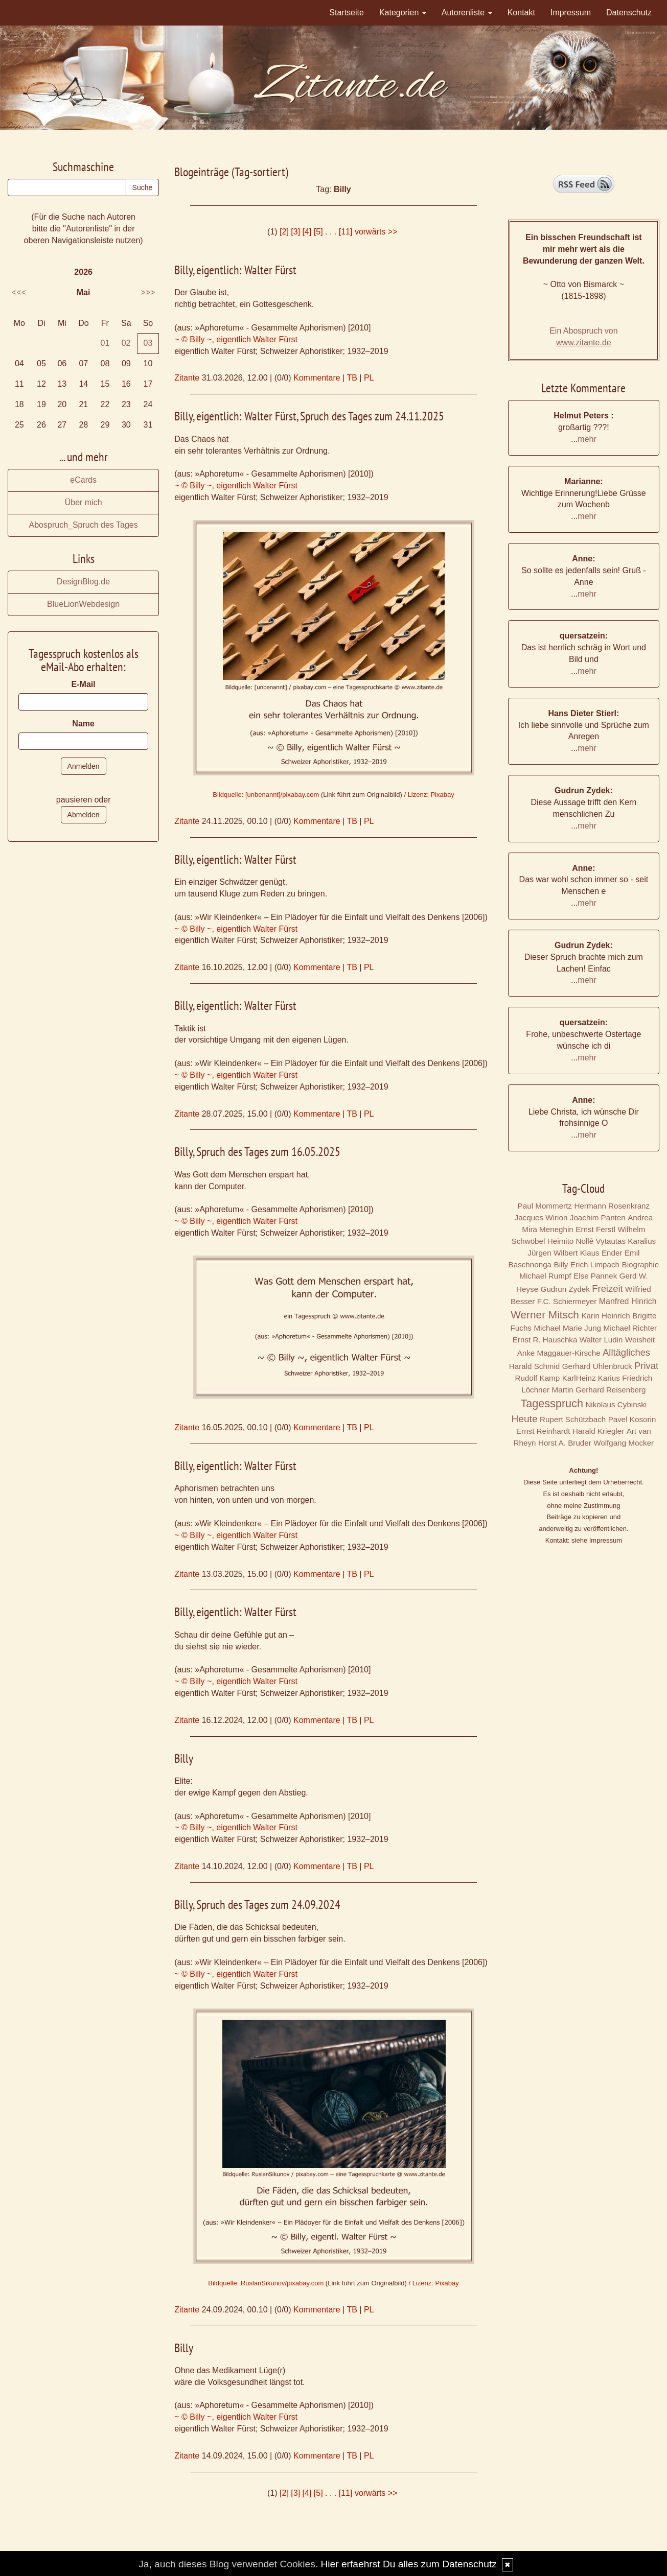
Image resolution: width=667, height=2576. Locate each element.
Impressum (570, 12)
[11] (346, 231)
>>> (148, 292)
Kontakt (521, 12)
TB (352, 377)
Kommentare (316, 377)
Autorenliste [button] (467, 12)
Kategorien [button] (402, 12)
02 (126, 343)
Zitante (186, 377)
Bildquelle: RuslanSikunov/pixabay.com (266, 2283)
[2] (284, 231)
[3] (295, 231)
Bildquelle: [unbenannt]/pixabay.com (266, 794)
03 (148, 343)
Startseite (346, 12)
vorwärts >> (376, 231)
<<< (19, 292)
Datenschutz (629, 12)
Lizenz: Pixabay (431, 794)
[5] (318, 231)
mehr (587, 439)
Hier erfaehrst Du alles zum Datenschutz (408, 2564)
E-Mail (84, 684)
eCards (83, 480)
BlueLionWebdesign (83, 604)
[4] (307, 231)
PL (369, 377)
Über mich (83, 502)
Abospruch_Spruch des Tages (83, 525)
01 (104, 343)
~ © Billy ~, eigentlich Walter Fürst (235, 339)
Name (83, 723)
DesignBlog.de (83, 581)
